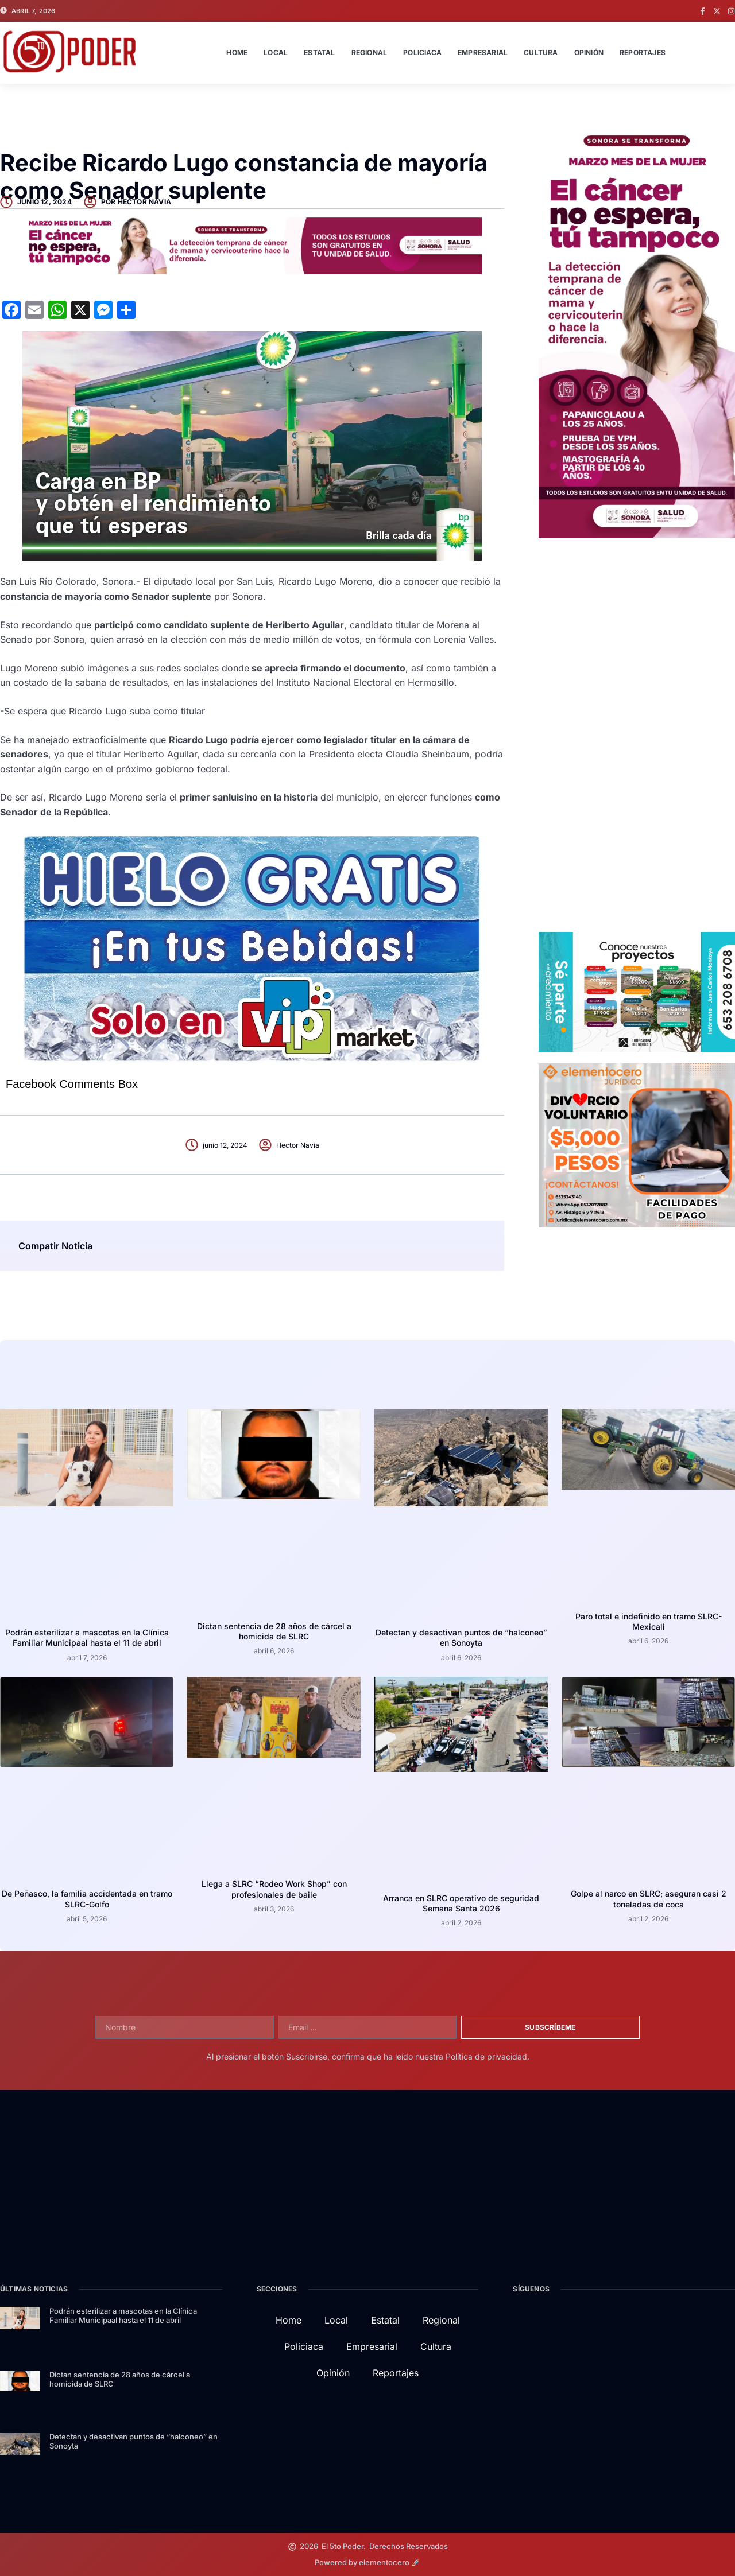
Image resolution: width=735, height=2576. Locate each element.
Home (236, 52)
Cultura (541, 52)
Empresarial (483, 52)
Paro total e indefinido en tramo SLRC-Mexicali (648, 1621)
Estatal (319, 52)
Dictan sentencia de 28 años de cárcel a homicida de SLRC (274, 1631)
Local (276, 52)
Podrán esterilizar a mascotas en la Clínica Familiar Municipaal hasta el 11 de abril (87, 1637)
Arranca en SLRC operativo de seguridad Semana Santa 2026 (461, 1903)
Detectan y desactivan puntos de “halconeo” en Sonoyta (461, 1637)
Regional (369, 52)
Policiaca (422, 52)
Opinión (589, 52)
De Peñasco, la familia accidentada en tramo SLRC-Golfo (87, 1899)
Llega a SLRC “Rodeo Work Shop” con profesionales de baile (274, 1889)
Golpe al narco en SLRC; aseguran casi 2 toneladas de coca (648, 1899)
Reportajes (643, 52)
